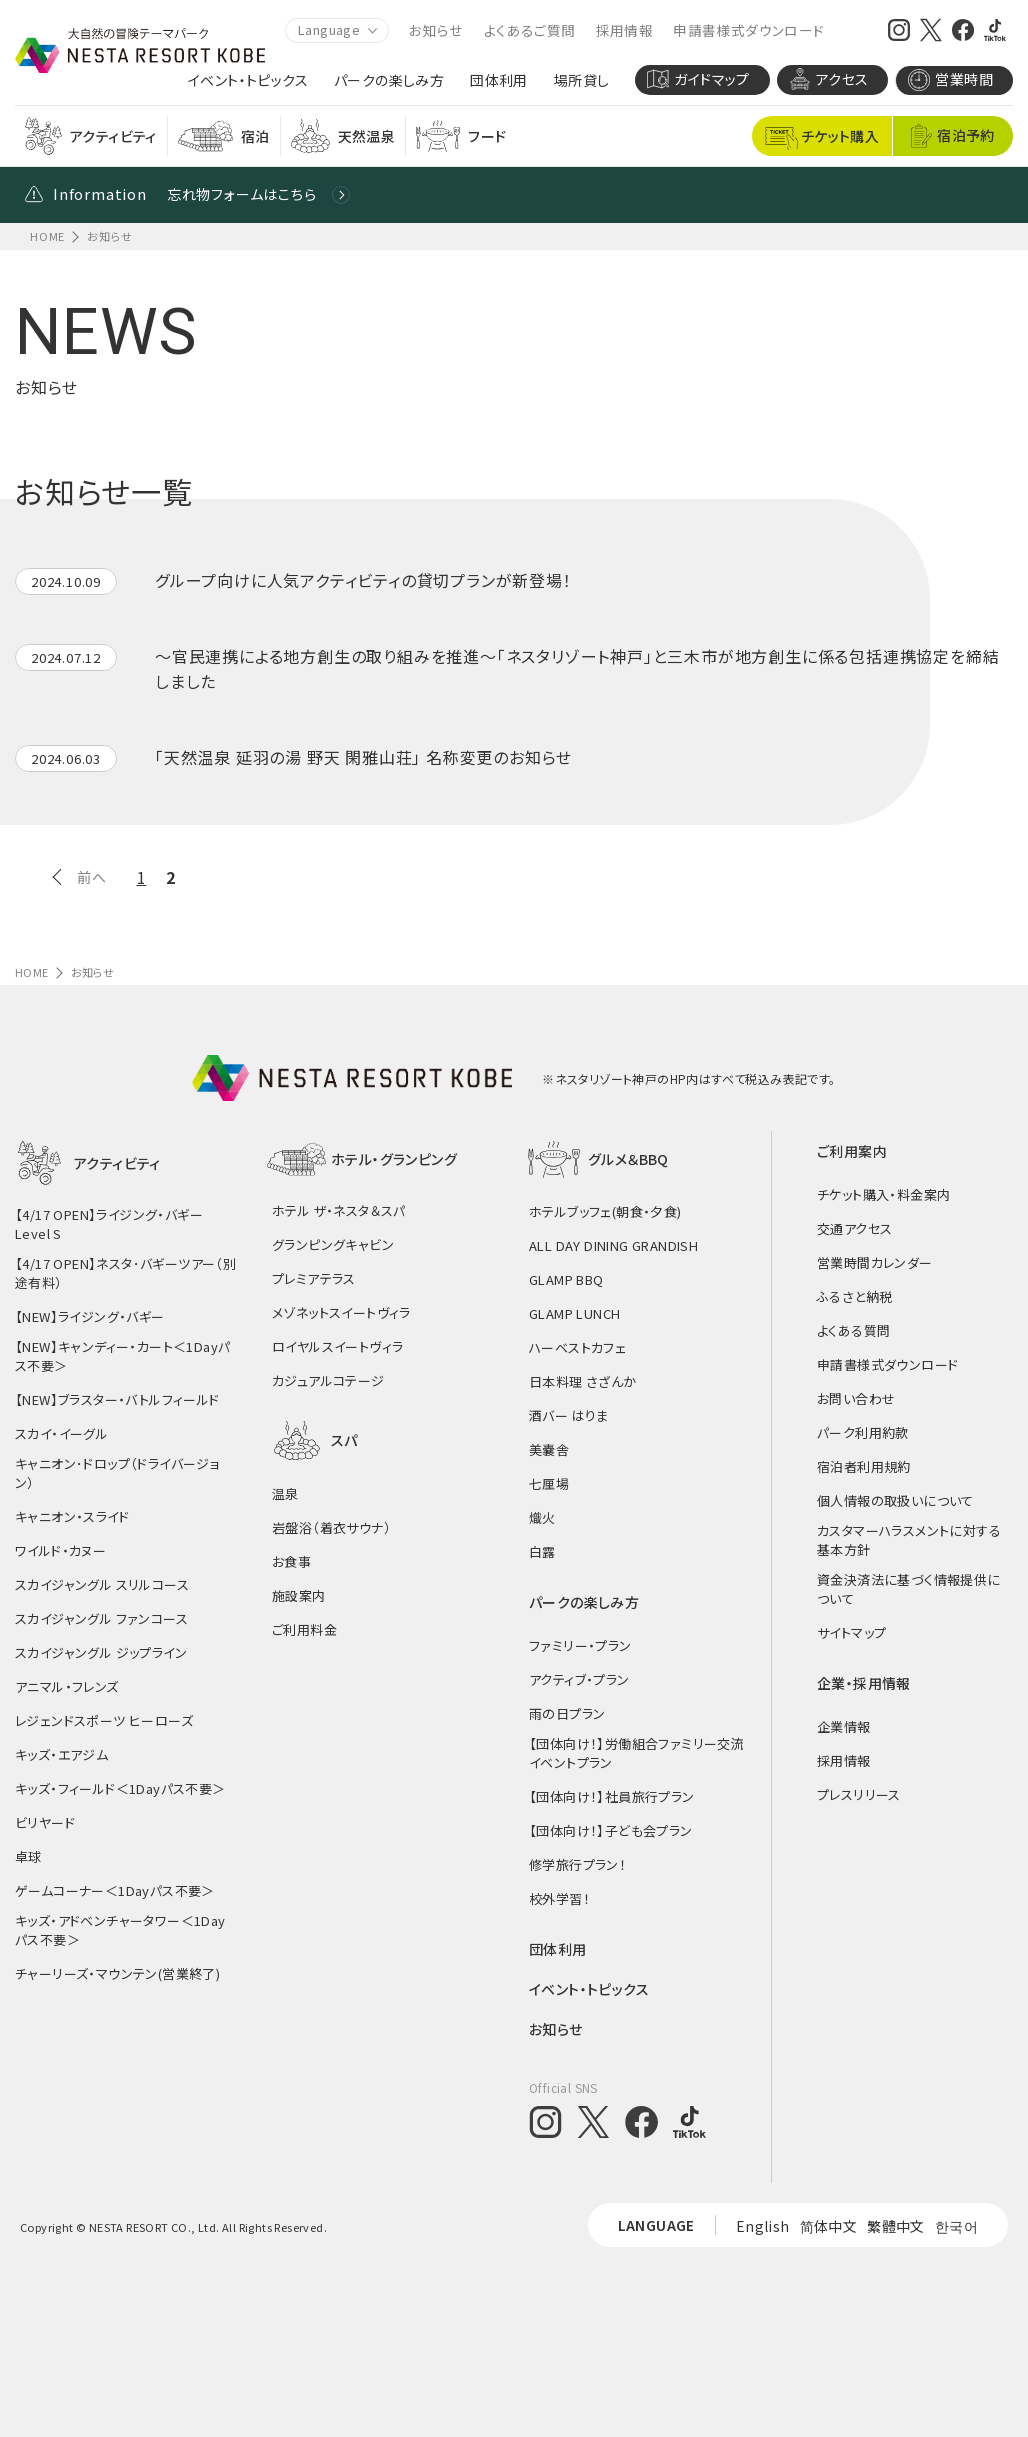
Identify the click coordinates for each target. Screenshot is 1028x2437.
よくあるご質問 (530, 30)
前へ (92, 877)
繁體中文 (896, 2226)
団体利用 (499, 80)
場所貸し (582, 80)
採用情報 (625, 30)
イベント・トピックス (248, 80)
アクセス (829, 79)
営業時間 (950, 80)
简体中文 (829, 2226)
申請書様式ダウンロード (748, 30)
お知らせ (436, 30)
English (763, 2226)
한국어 (956, 2226)
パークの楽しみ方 (389, 80)
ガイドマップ (698, 79)
